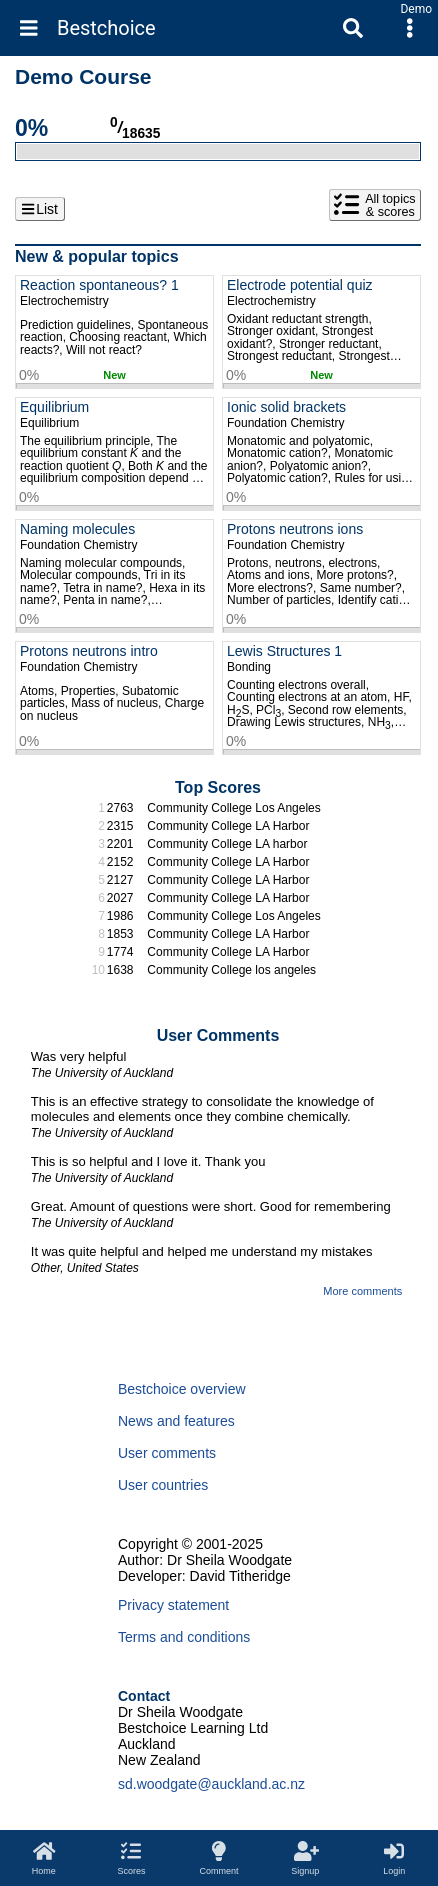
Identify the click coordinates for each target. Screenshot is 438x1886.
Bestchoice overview (182, 1389)
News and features (176, 1421)
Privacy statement (173, 1605)
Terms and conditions (184, 1637)
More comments (362, 1291)
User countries (163, 1485)
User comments (167, 1453)
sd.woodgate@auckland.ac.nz (211, 1784)
